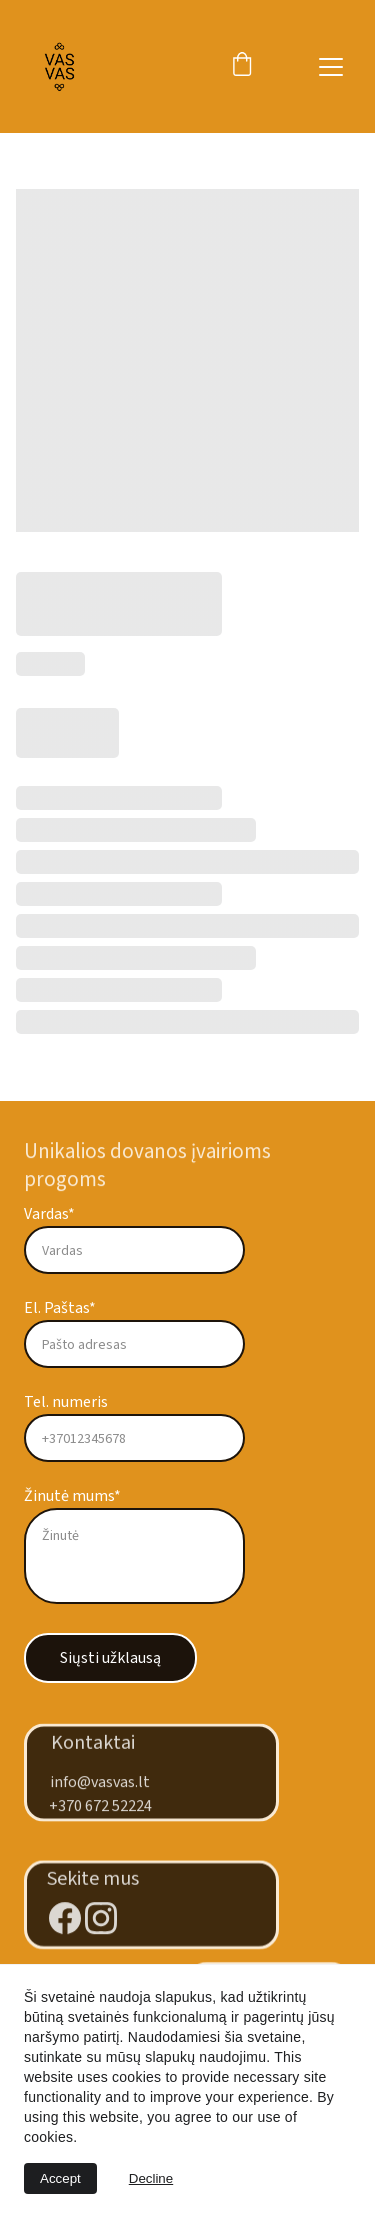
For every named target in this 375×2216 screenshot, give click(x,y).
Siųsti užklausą (110, 1658)
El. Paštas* (60, 1308)
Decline (151, 2178)
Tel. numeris (66, 1402)
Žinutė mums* (72, 1496)
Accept (60, 2178)
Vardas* (49, 1214)
